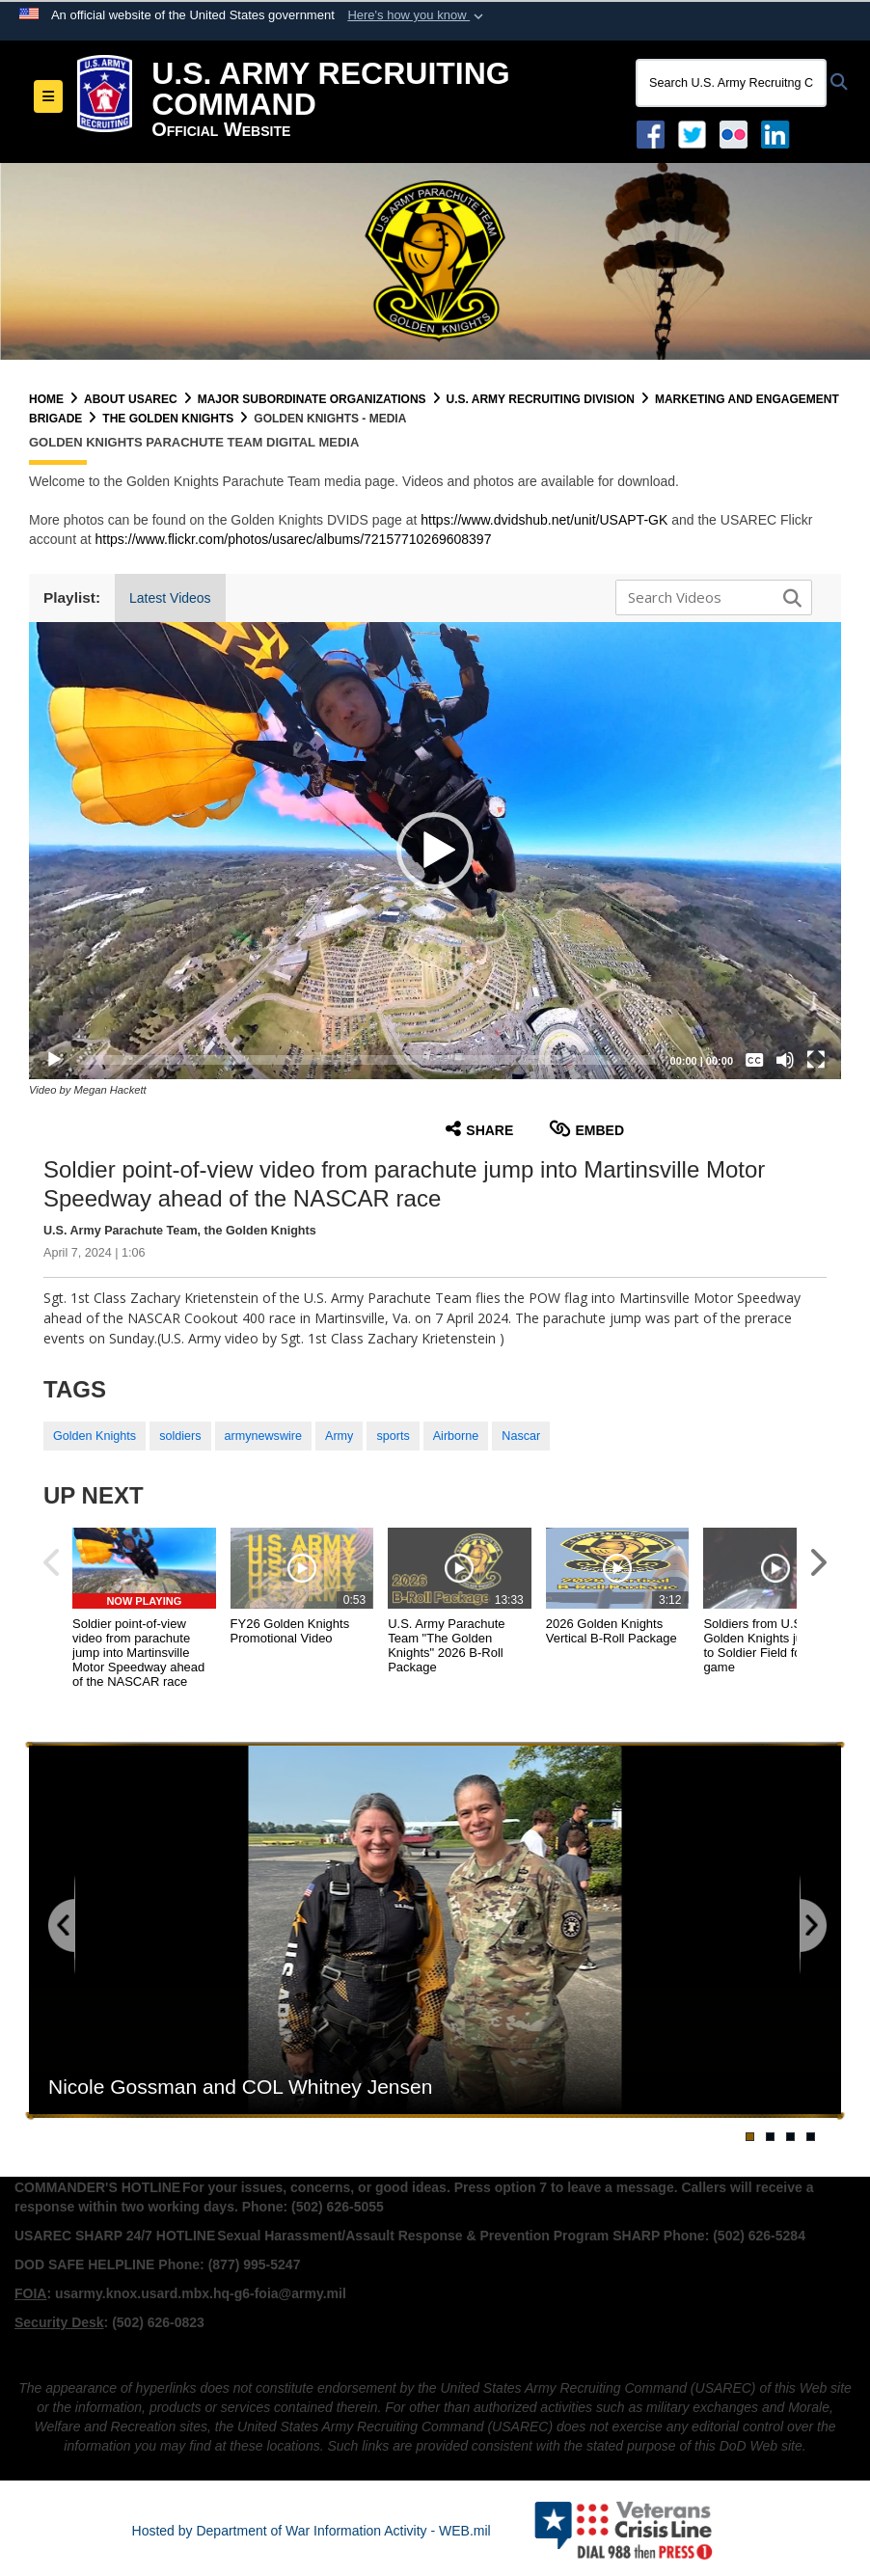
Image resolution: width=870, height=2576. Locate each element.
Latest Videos (170, 598)
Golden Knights (94, 1436)
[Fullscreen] (816, 1060)
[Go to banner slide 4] (810, 2136)
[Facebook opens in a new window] (651, 133)
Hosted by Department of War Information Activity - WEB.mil (311, 2530)
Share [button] (479, 1129)
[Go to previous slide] (62, 1926)
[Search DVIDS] (709, 597)
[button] (417, 15)
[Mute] (785, 1060)
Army (339, 1436)
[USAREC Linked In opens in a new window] (779, 133)
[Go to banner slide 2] (770, 2136)
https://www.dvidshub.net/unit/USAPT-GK (544, 520)
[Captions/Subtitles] (754, 1060)
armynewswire (263, 1436)
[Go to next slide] (812, 1926)
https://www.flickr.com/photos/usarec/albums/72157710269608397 (293, 539)
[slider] (367, 1060)
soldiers (180, 1436)
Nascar (521, 1436)
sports (392, 1436)
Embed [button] (587, 1129)
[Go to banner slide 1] (750, 2136)
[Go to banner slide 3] (790, 2136)
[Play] (54, 1060)
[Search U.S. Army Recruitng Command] (731, 83)
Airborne (456, 1436)
